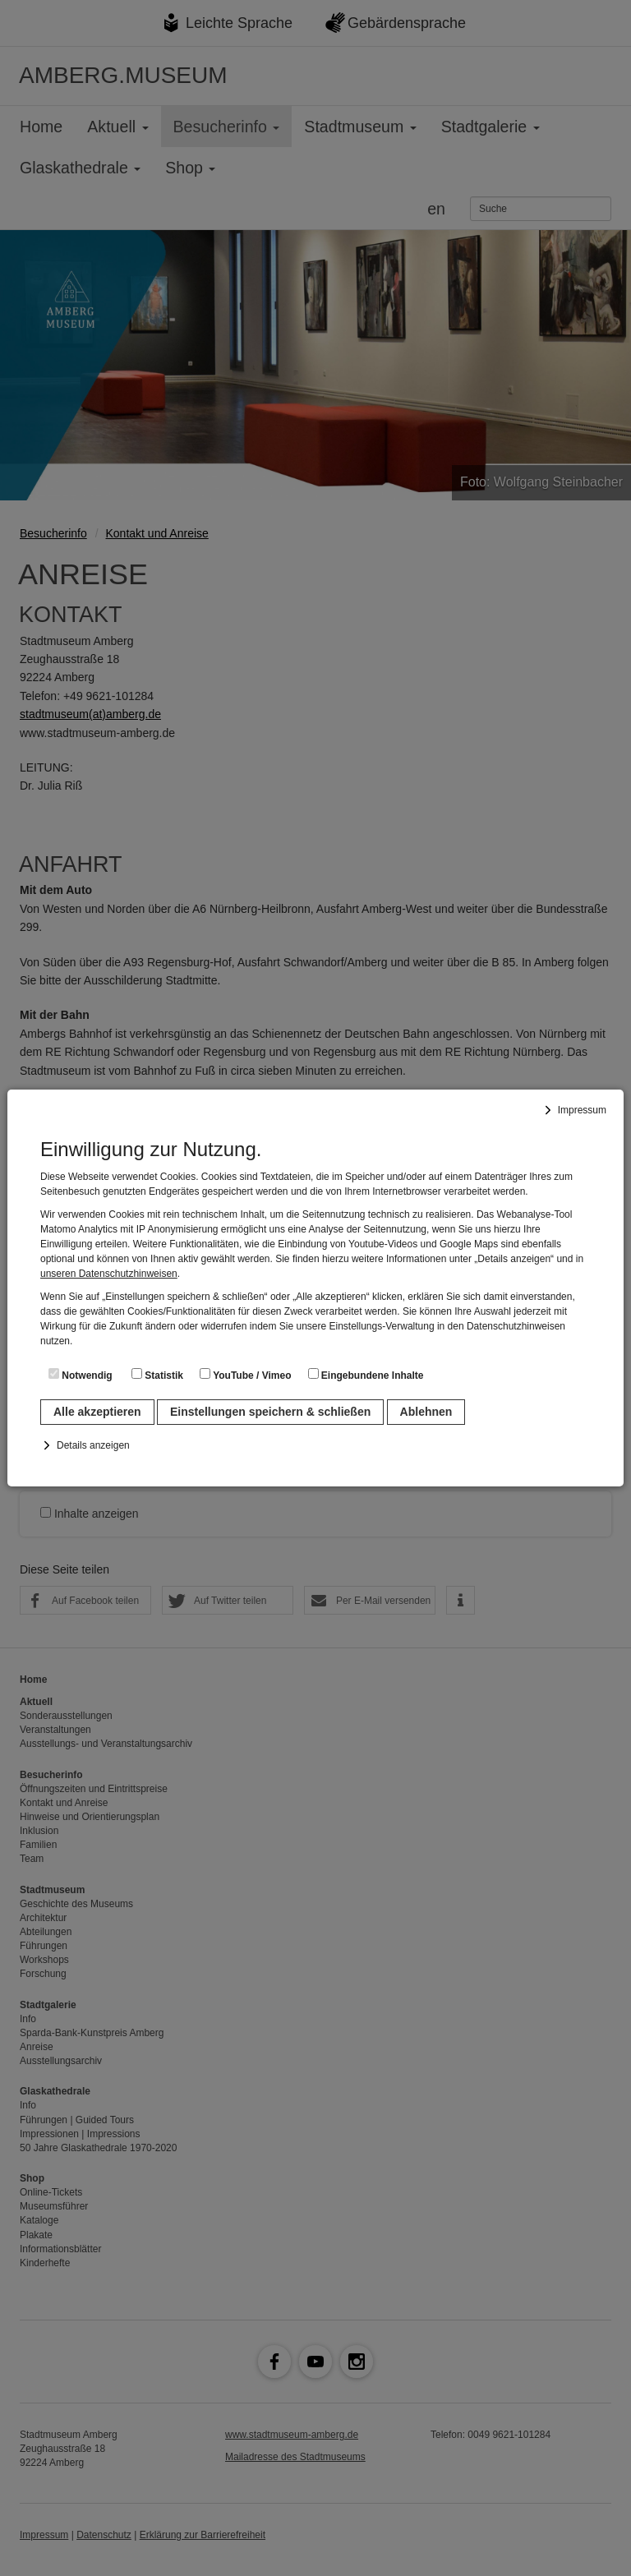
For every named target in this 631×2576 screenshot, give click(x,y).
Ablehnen (426, 1411)
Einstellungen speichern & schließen (270, 1411)
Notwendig (80, 1374)
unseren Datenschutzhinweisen (108, 1273)
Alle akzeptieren (97, 1411)
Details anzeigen (93, 1445)
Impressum (582, 1110)
